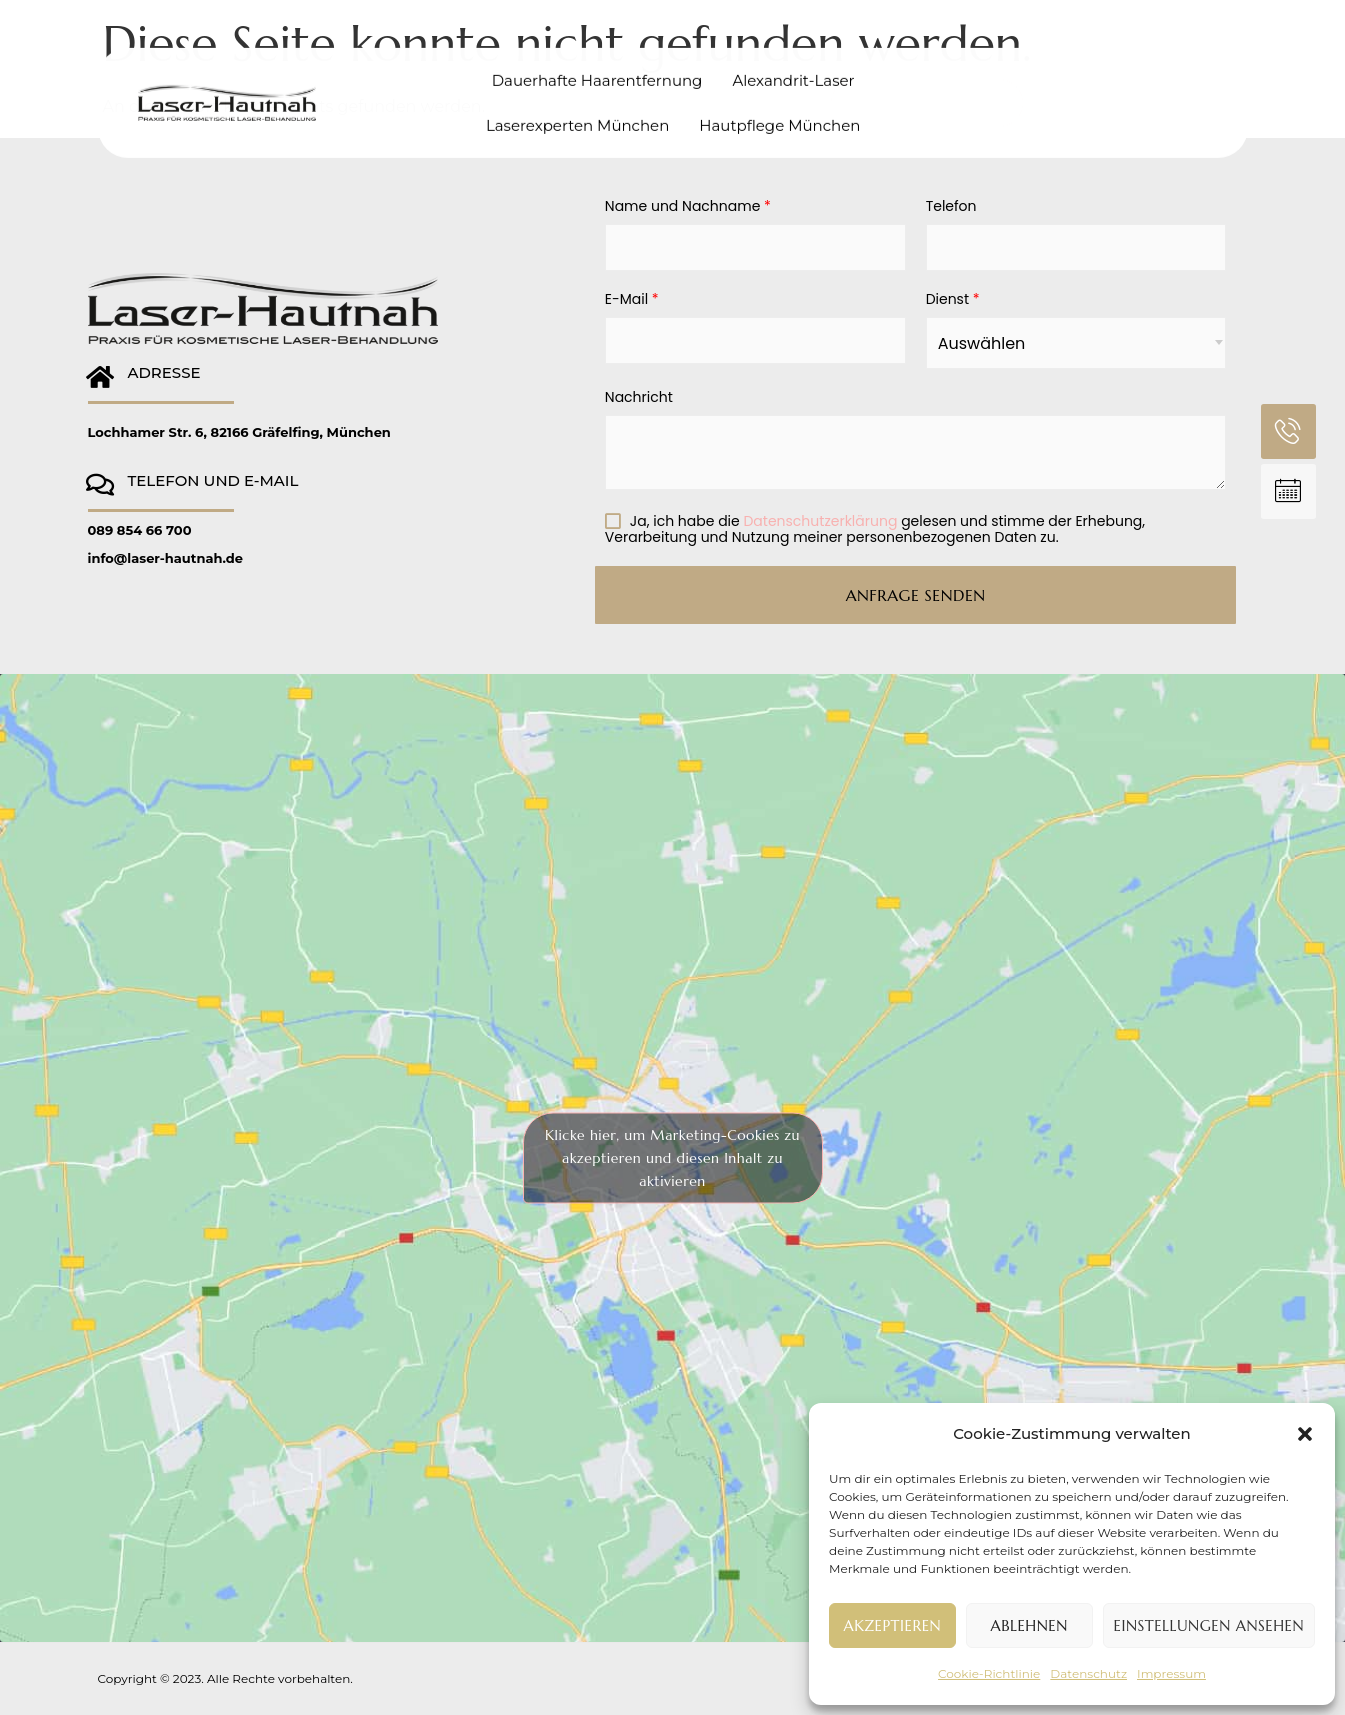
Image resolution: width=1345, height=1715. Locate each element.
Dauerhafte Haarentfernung (597, 67)
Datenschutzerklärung (820, 521)
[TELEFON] (1288, 431)
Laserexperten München (577, 112)
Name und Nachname (688, 207)
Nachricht (639, 398)
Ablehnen (1029, 1625)
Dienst (953, 300)
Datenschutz (1088, 1673)
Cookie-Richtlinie (989, 1673)
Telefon (951, 207)
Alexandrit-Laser (793, 67)
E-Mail (632, 300)
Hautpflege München (779, 112)
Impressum (1171, 1673)
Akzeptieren (893, 1625)
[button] (1305, 1434)
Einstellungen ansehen (1209, 1625)
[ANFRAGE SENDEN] (1288, 491)
